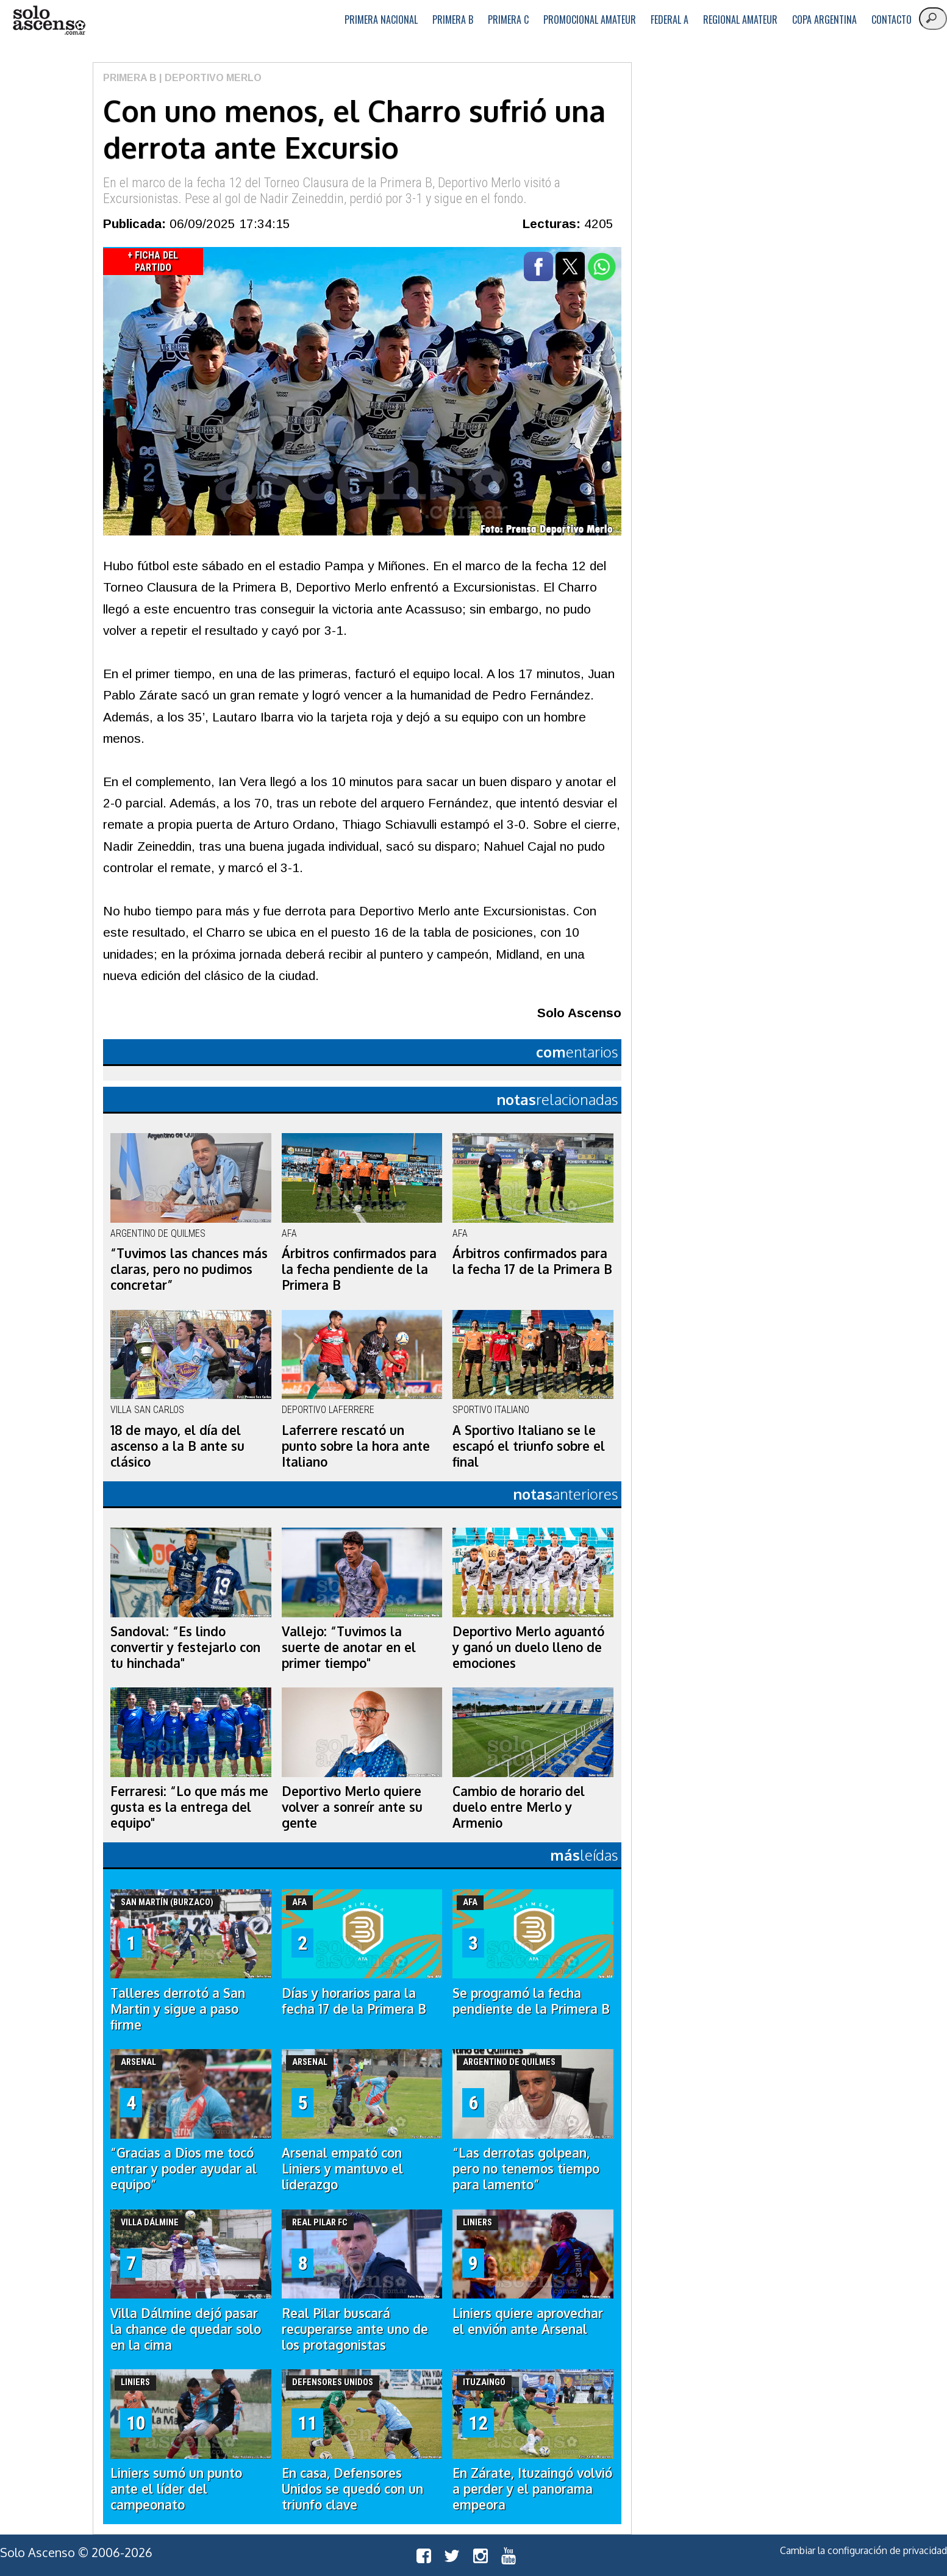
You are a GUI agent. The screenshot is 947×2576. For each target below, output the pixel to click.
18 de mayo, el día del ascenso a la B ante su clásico (177, 1446)
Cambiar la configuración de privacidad (863, 2550)
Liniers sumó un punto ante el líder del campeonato (176, 2489)
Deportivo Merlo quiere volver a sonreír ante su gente (352, 1807)
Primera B (452, 19)
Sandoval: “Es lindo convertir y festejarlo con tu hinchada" (185, 1647)
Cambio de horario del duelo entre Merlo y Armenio (518, 1807)
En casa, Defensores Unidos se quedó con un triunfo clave (352, 2489)
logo (48, 20)
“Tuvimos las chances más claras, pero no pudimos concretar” (189, 1269)
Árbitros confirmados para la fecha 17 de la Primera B (532, 1261)
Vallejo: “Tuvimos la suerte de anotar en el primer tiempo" (349, 1647)
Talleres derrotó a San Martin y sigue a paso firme (177, 2009)
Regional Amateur (740, 19)
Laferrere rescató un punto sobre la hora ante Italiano (356, 1446)
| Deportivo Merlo (209, 78)
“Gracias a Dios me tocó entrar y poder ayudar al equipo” (183, 2168)
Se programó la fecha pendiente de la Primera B (531, 2001)
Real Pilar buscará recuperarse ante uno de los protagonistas (355, 2329)
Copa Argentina (824, 19)
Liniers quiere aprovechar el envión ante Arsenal (527, 2321)
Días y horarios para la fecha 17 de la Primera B (354, 2001)
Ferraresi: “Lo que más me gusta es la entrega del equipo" (189, 1807)
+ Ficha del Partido (152, 261)
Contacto (891, 19)
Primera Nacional (381, 19)
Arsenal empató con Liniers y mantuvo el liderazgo (342, 2168)
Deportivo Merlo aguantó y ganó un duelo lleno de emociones (528, 1647)
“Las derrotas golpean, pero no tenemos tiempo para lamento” (525, 2168)
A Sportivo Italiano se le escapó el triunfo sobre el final (528, 1446)
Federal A (669, 19)
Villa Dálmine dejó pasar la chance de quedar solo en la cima (185, 2329)
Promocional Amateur (589, 19)
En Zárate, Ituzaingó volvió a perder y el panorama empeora (532, 2489)
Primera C (508, 19)
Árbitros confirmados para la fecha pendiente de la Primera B (359, 1269)
